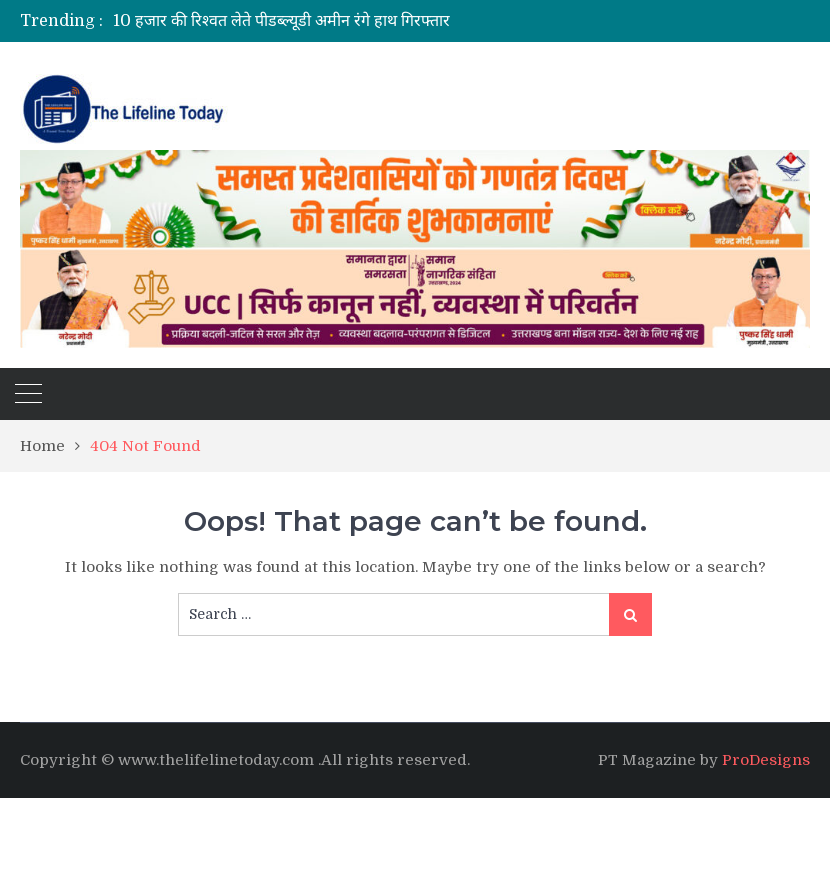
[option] (352, 21)
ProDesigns (766, 760)
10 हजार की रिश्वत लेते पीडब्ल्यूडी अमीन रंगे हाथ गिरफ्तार (281, 21)
